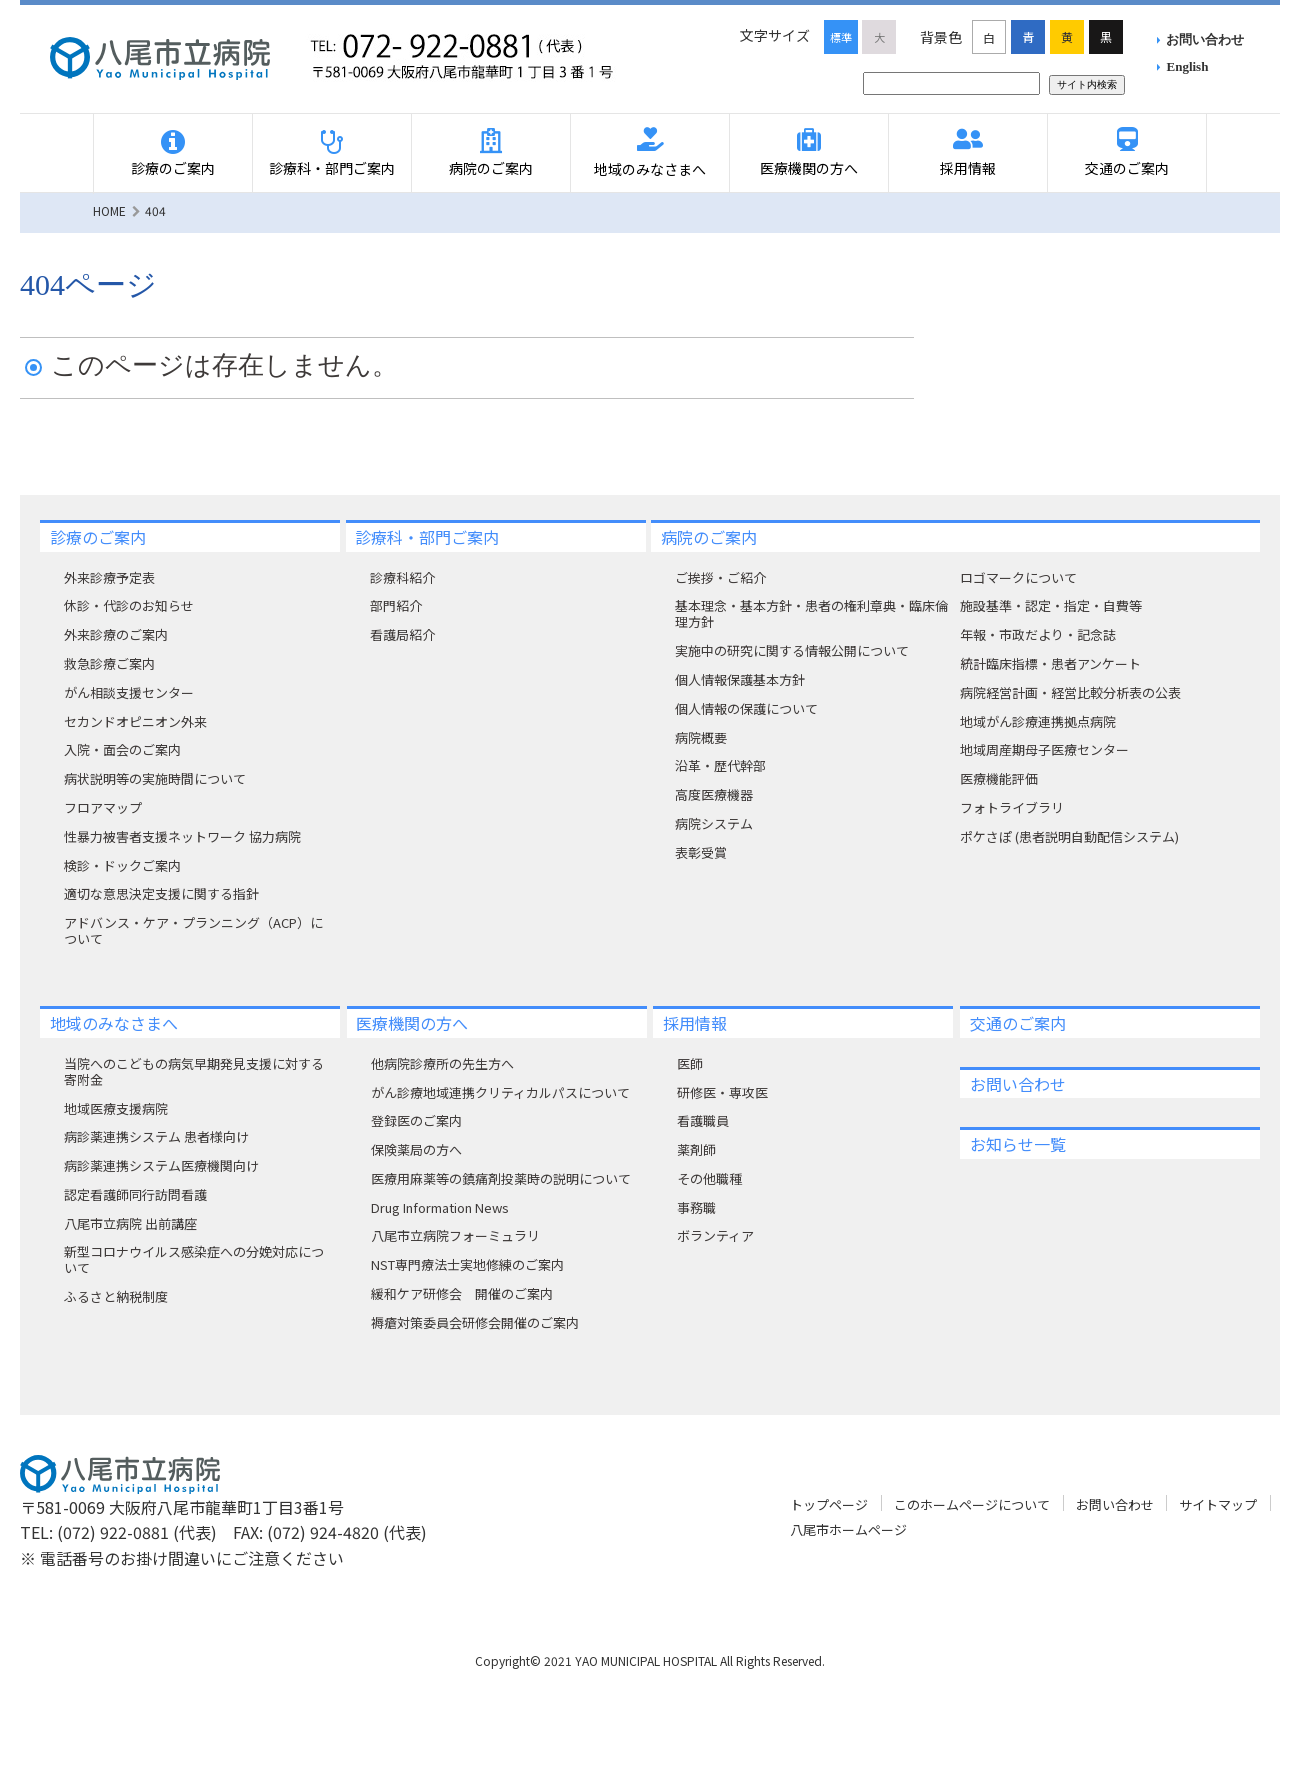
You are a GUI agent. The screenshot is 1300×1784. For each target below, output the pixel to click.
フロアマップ (103, 807)
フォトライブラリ (1012, 807)
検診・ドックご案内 (122, 865)
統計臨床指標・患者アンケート (1050, 663)
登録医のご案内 (416, 1120)
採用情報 (968, 168)
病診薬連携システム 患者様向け (156, 1136)
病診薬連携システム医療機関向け (161, 1165)
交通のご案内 (1127, 168)
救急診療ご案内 (109, 663)
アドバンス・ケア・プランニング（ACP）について (193, 930)
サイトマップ (1218, 1504)
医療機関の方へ (809, 168)
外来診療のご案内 (116, 634)
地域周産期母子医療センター (1044, 749)
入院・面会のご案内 (122, 749)
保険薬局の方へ (416, 1149)
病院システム (714, 823)
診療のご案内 (173, 168)
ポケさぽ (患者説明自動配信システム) (1069, 836)
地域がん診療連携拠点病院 (1038, 721)
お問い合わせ (1205, 39)
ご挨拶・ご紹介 (720, 577)
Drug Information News (440, 1207)
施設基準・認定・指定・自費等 (1051, 605)
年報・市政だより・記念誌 (1038, 634)
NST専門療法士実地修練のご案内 (467, 1264)
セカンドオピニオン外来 (135, 721)
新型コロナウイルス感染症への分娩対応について (194, 1259)
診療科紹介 (402, 577)
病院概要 (701, 737)
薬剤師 (696, 1149)
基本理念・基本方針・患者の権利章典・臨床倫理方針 (811, 613)
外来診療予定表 (109, 577)
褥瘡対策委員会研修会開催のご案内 (475, 1322)
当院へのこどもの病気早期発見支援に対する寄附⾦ (194, 1071)
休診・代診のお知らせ (129, 605)
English (1188, 66)
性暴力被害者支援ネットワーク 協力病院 (182, 836)
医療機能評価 (999, 778)
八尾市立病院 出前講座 (130, 1223)
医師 (690, 1063)
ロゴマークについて (1018, 577)
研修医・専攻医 (722, 1092)
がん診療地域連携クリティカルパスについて (500, 1092)
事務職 (696, 1207)
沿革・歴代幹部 (720, 765)
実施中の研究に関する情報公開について (792, 650)
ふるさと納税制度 (116, 1296)
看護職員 (703, 1120)
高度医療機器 (714, 794)
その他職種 (709, 1178)
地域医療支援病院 (116, 1108)
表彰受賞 (701, 852)
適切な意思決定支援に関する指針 (161, 893)
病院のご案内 (491, 168)
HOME (109, 210)
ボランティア (715, 1235)
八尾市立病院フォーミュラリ (455, 1235)
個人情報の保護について (746, 708)
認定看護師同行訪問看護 (135, 1194)
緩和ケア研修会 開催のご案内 (462, 1293)
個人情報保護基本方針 (740, 679)
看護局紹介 (402, 634)
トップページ (829, 1504)
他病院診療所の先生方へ (442, 1063)
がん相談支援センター (129, 692)
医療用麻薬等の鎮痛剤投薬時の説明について (501, 1178)
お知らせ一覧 (1018, 1144)
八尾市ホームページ (848, 1529)
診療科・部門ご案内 (332, 168)
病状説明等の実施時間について (155, 778)
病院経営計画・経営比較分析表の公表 (1070, 692)
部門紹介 (396, 605)
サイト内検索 (1087, 84)
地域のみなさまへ (650, 169)
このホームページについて (972, 1504)
